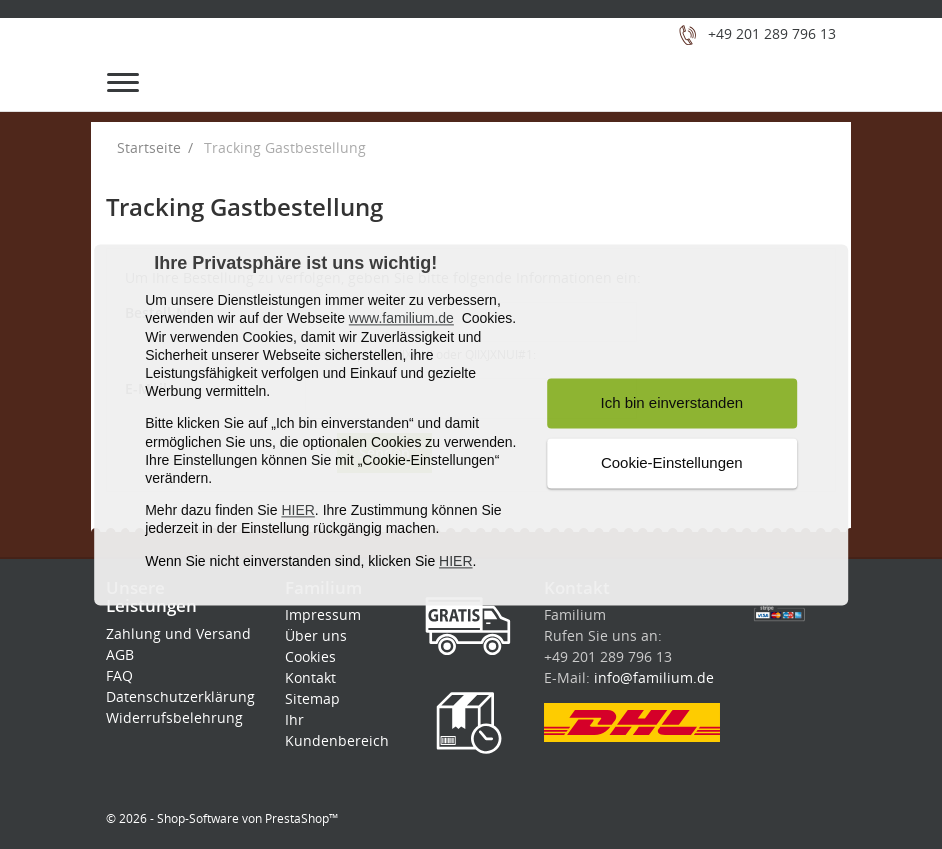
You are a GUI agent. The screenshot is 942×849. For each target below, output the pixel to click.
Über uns (316, 635)
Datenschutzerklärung (180, 696)
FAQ (119, 675)
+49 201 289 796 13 (772, 33)
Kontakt (310, 677)
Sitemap (312, 698)
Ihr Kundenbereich (337, 730)
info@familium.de (654, 677)
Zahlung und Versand (178, 633)
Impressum (323, 614)
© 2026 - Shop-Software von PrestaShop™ (222, 818)
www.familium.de (401, 319)
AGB (120, 654)
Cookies (310, 656)
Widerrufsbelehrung (174, 717)
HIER (297, 511)
